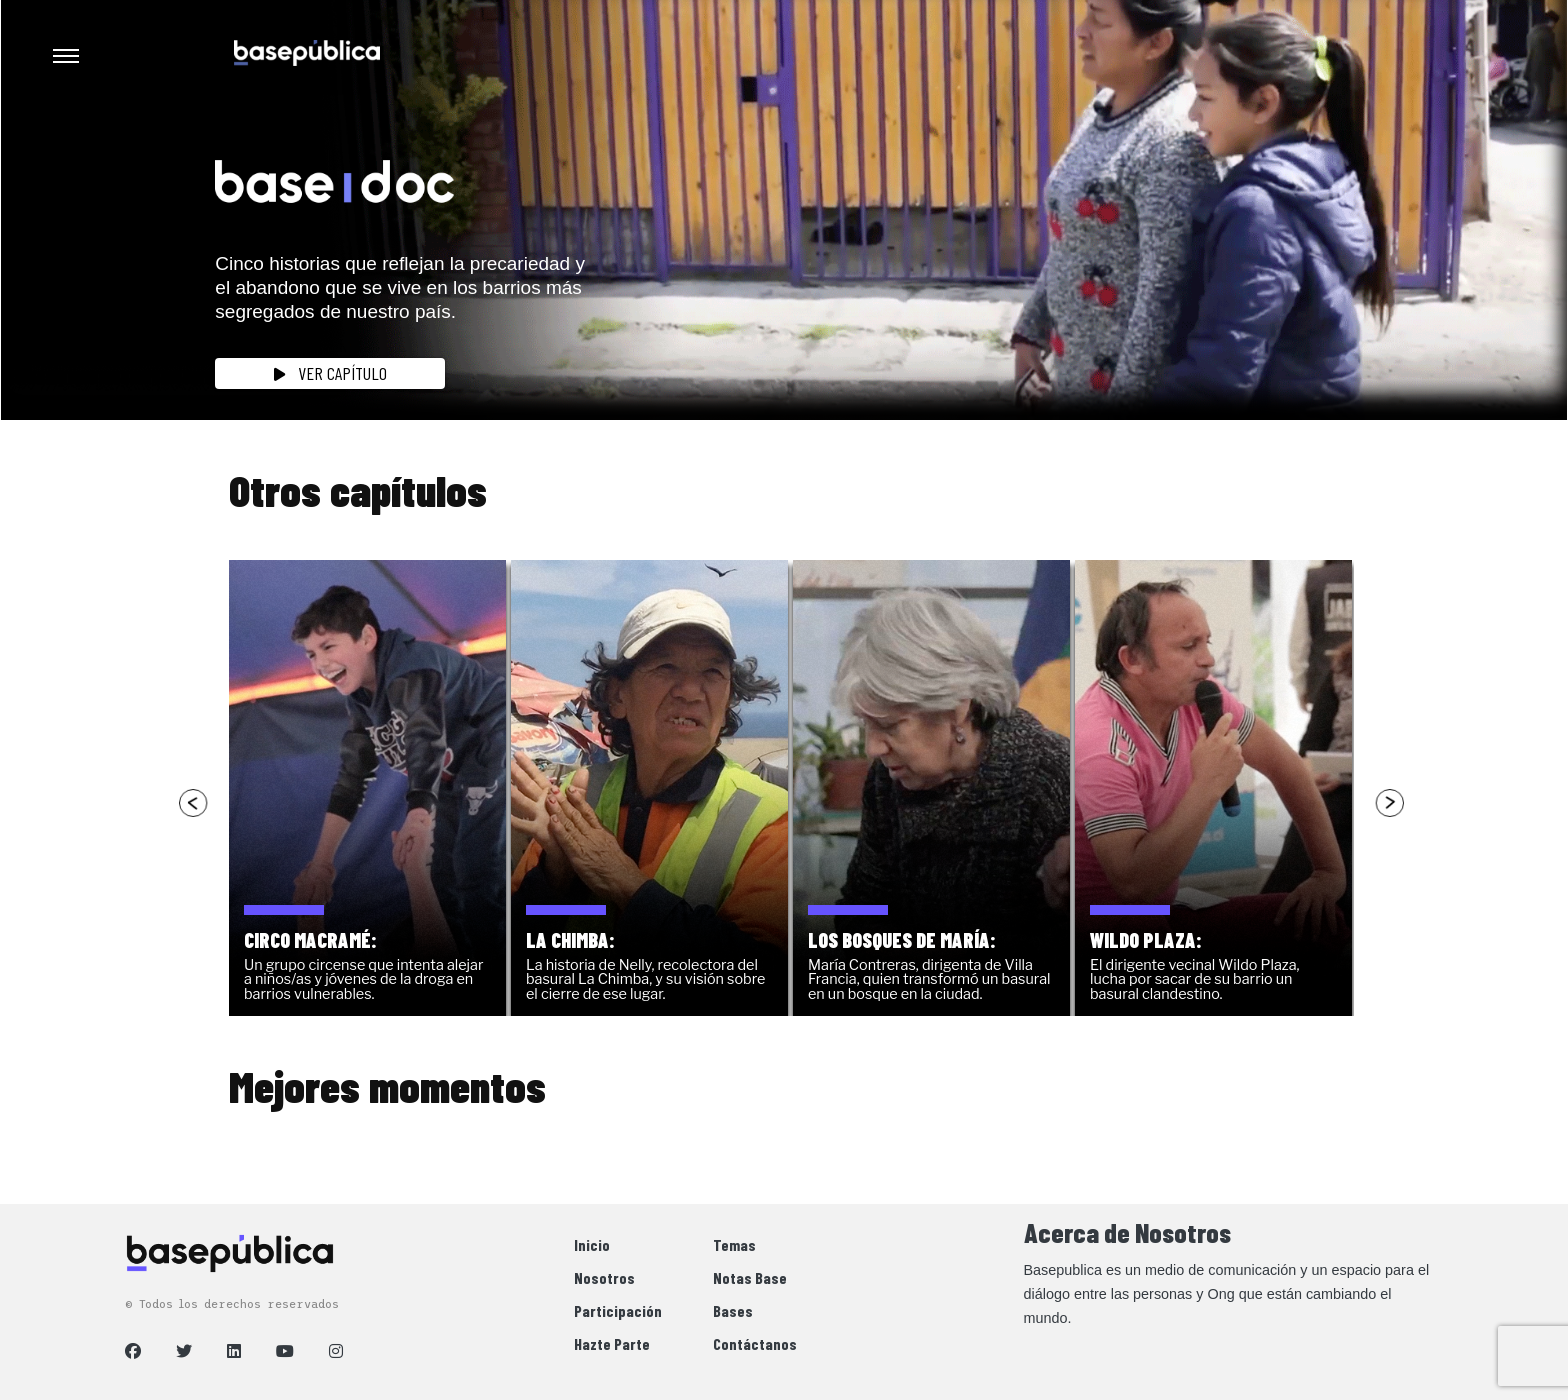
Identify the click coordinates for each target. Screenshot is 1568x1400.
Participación (618, 1310)
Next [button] (1389, 802)
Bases (733, 1310)
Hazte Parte (612, 1343)
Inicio (592, 1244)
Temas (734, 1244)
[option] (370, 788)
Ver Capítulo (330, 373)
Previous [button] (194, 802)
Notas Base (750, 1277)
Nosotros (604, 1277)
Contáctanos (755, 1343)
